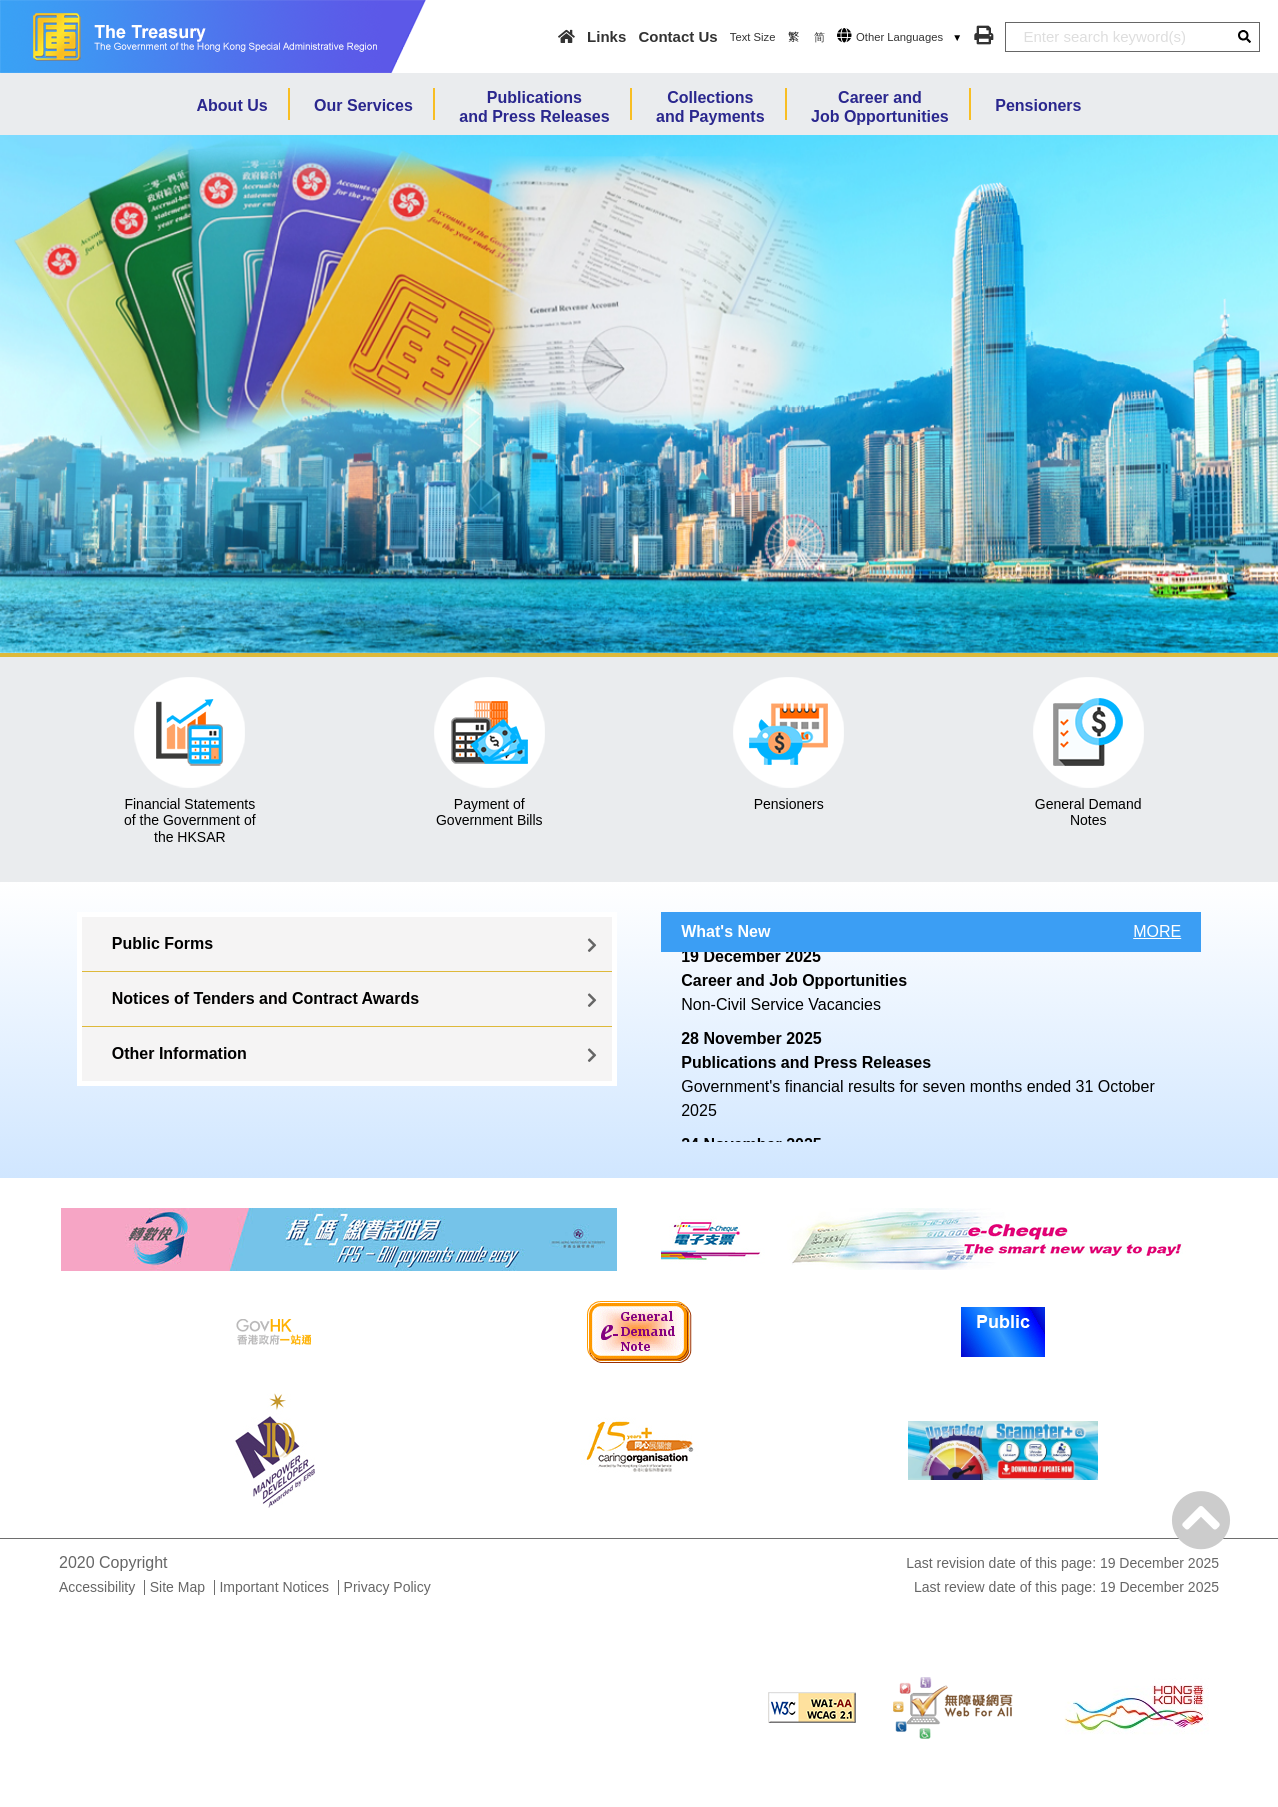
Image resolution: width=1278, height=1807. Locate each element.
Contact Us (677, 36)
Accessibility (97, 1587)
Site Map (177, 1587)
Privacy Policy (387, 1587)
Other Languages (899, 37)
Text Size (753, 37)
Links (606, 36)
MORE (1157, 931)
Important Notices (274, 1587)
